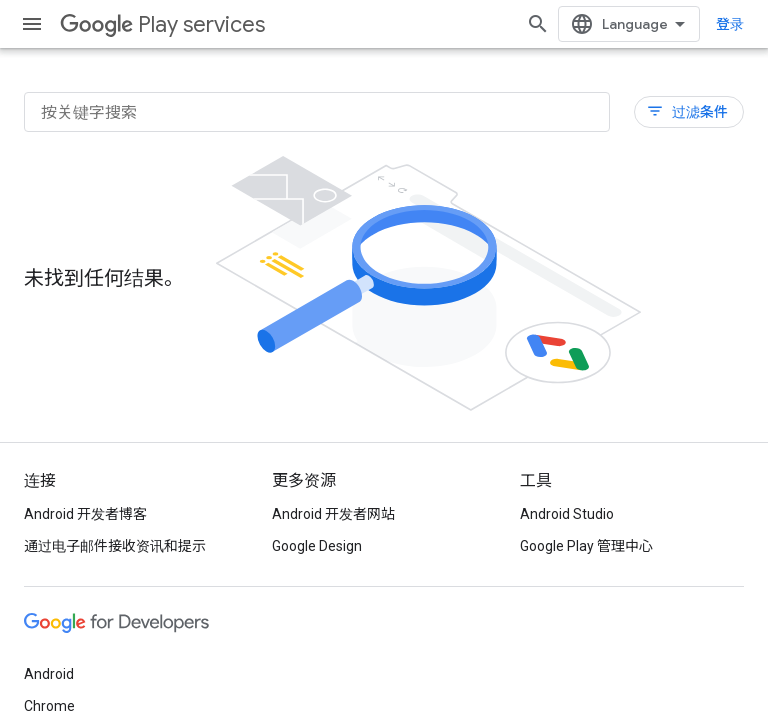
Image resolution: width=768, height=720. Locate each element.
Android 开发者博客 (85, 514)
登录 (730, 24)
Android (49, 674)
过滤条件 (687, 111)
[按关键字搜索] (317, 112)
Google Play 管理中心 (586, 546)
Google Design (317, 546)
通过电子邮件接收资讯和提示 (115, 546)
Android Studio (567, 514)
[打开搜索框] (538, 24)
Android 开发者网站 (333, 514)
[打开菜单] (32, 24)
